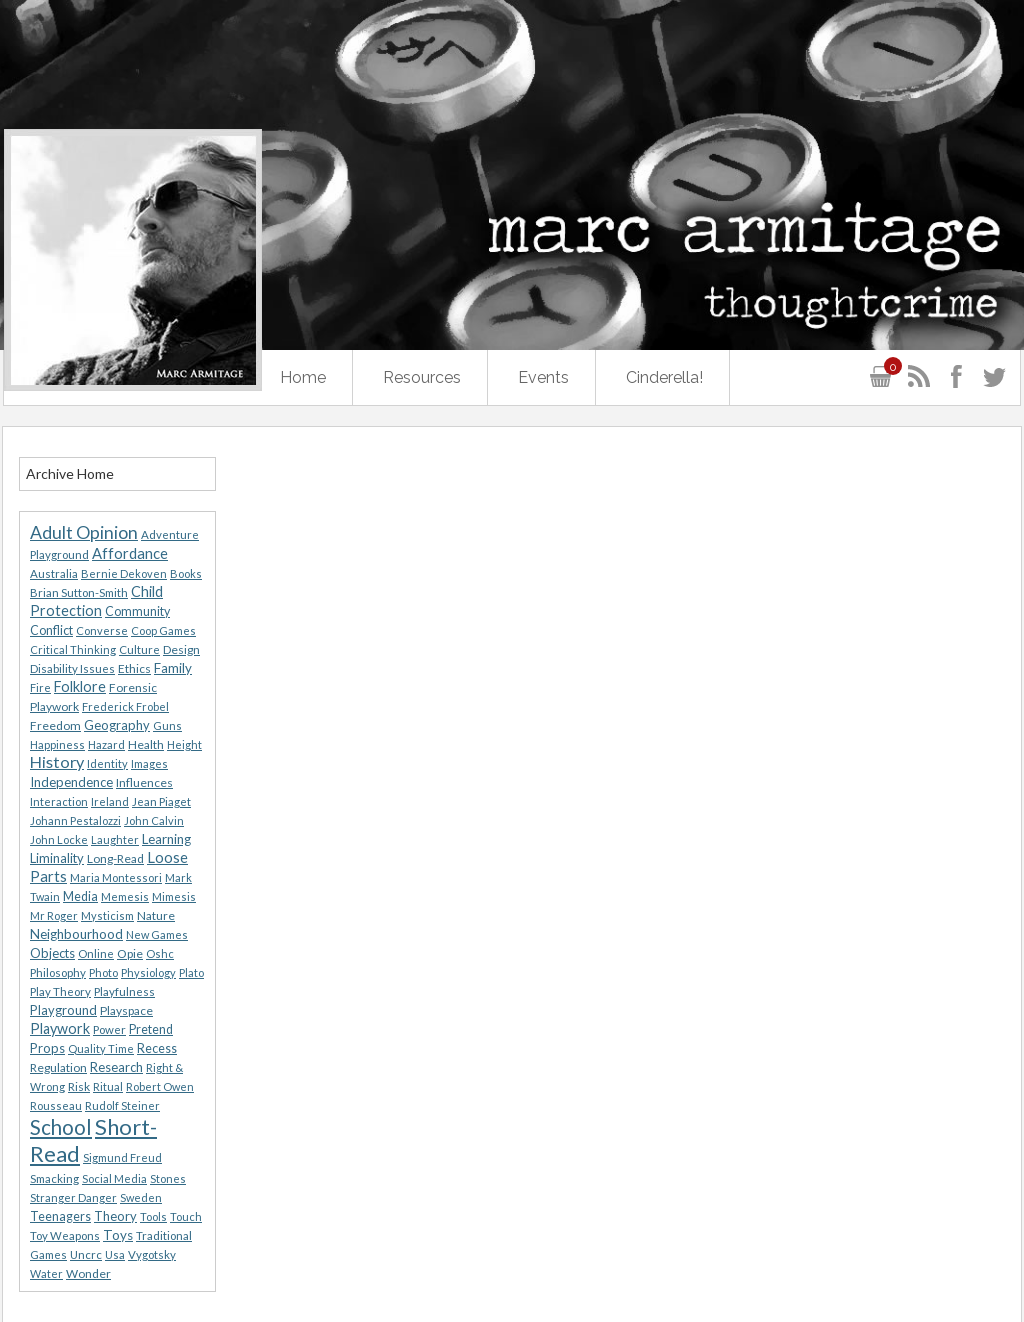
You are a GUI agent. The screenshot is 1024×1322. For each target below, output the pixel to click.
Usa (115, 1254)
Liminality (57, 858)
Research (116, 1067)
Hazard (106, 744)
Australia (54, 573)
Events (543, 377)
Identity (107, 763)
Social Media (114, 1178)
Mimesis (174, 896)
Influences (144, 782)
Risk (79, 1086)
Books (186, 573)
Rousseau (56, 1105)
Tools (153, 1216)
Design (181, 649)
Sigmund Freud (122, 1157)
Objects (52, 953)
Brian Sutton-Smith (79, 592)
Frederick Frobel (125, 706)
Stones (168, 1178)
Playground (63, 1010)
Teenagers (60, 1216)
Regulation (58, 1067)
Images (149, 763)
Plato (191, 972)
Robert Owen (160, 1086)
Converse (102, 630)
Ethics (134, 668)
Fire (40, 687)
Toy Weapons (65, 1235)
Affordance (130, 553)
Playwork (60, 1028)
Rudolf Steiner (122, 1105)
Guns (167, 725)
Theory (115, 1216)
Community (137, 611)
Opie (130, 953)
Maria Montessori (116, 877)
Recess (157, 1048)
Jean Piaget (161, 801)
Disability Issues (72, 668)
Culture (139, 649)
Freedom (55, 725)
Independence (71, 782)
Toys (118, 1235)
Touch (186, 1216)
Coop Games (163, 630)
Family (173, 668)
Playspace (126, 1010)
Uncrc (86, 1254)
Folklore (80, 686)
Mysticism (107, 915)
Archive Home (70, 473)
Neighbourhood (76, 934)
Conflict (51, 630)
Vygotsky (152, 1254)
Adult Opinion (84, 532)
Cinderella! (664, 377)
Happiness (57, 744)
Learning (166, 839)
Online (96, 953)
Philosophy (58, 972)
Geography (117, 725)
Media (80, 896)
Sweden (141, 1197)
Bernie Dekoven (124, 573)
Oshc (160, 953)
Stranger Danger (73, 1197)
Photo (103, 972)
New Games (157, 934)
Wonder (88, 1273)
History (57, 761)
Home (303, 377)
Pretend (151, 1029)
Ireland (110, 801)
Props (47, 1048)
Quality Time (101, 1048)
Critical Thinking (73, 649)
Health (146, 744)
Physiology (148, 972)
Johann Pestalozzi (75, 820)
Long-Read (115, 858)
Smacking (54, 1178)
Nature (156, 915)
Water (46, 1273)
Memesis (125, 896)
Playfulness (124, 991)
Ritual (108, 1086)
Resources (422, 377)
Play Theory (60, 991)
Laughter (115, 839)
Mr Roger (54, 915)
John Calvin (154, 820)
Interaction (59, 801)
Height (184, 744)
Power (109, 1029)
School (61, 1127)
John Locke (59, 839)
